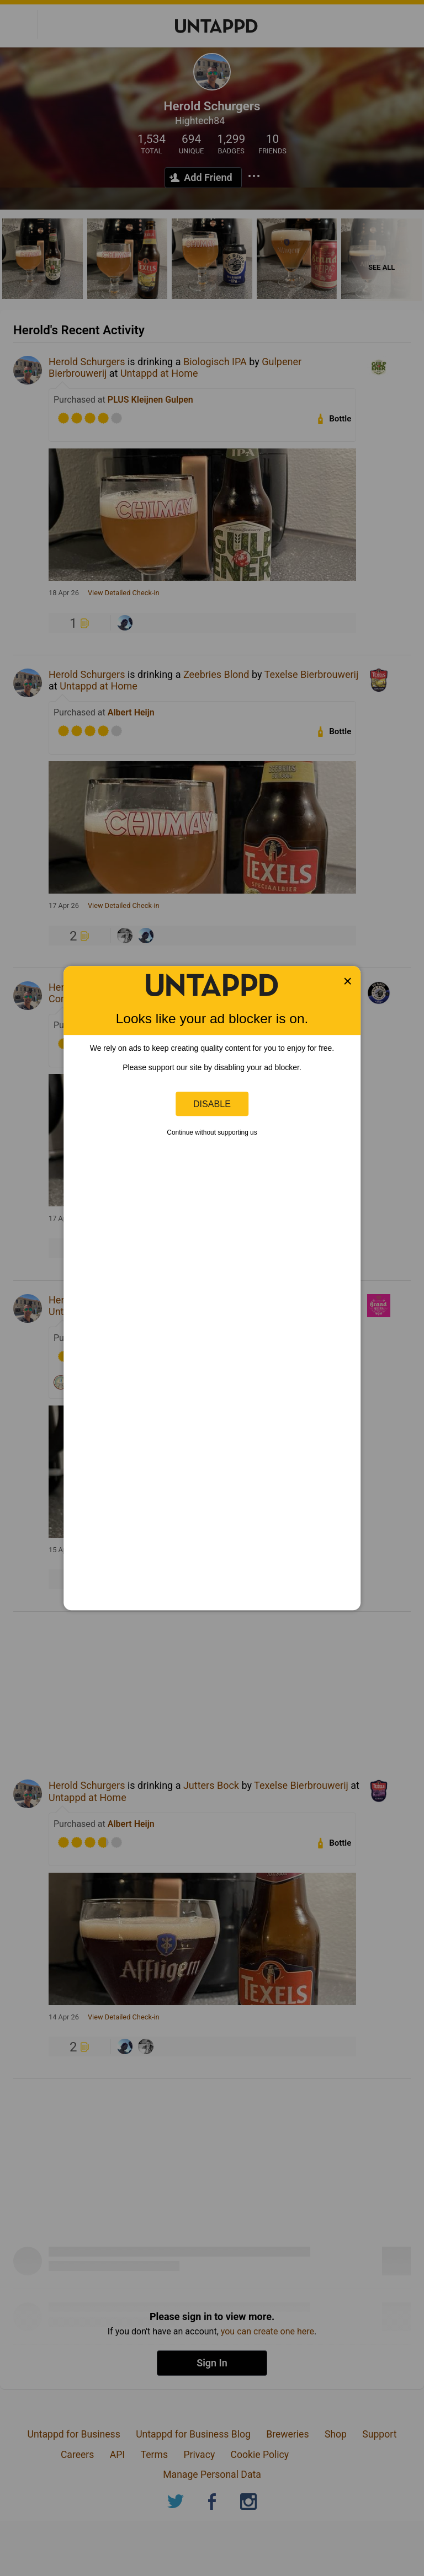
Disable (212, 1104)
